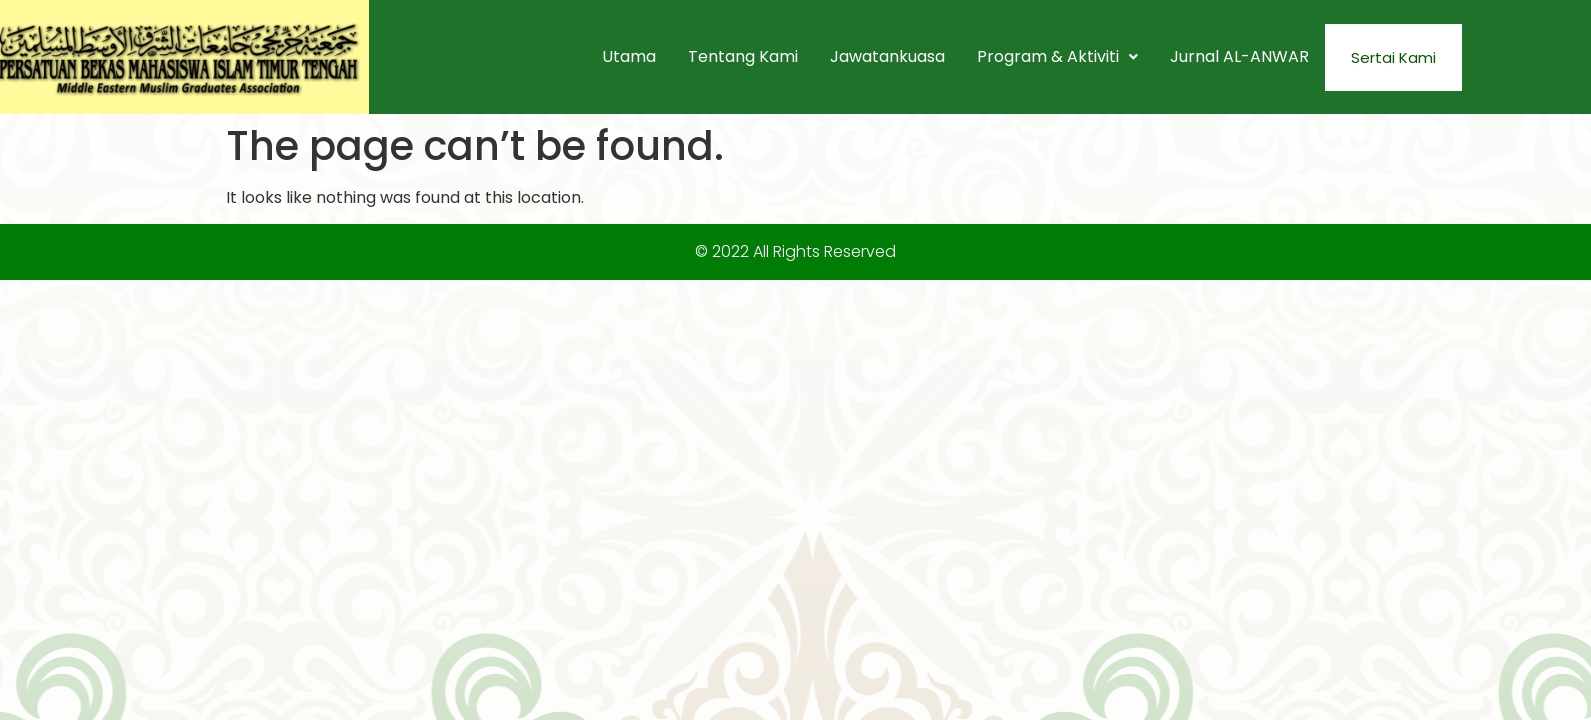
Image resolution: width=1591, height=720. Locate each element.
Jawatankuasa (887, 56)
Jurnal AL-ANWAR (1239, 56)
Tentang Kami (743, 56)
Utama (629, 56)
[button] (1057, 57)
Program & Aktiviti (1057, 56)
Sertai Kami (1393, 57)
